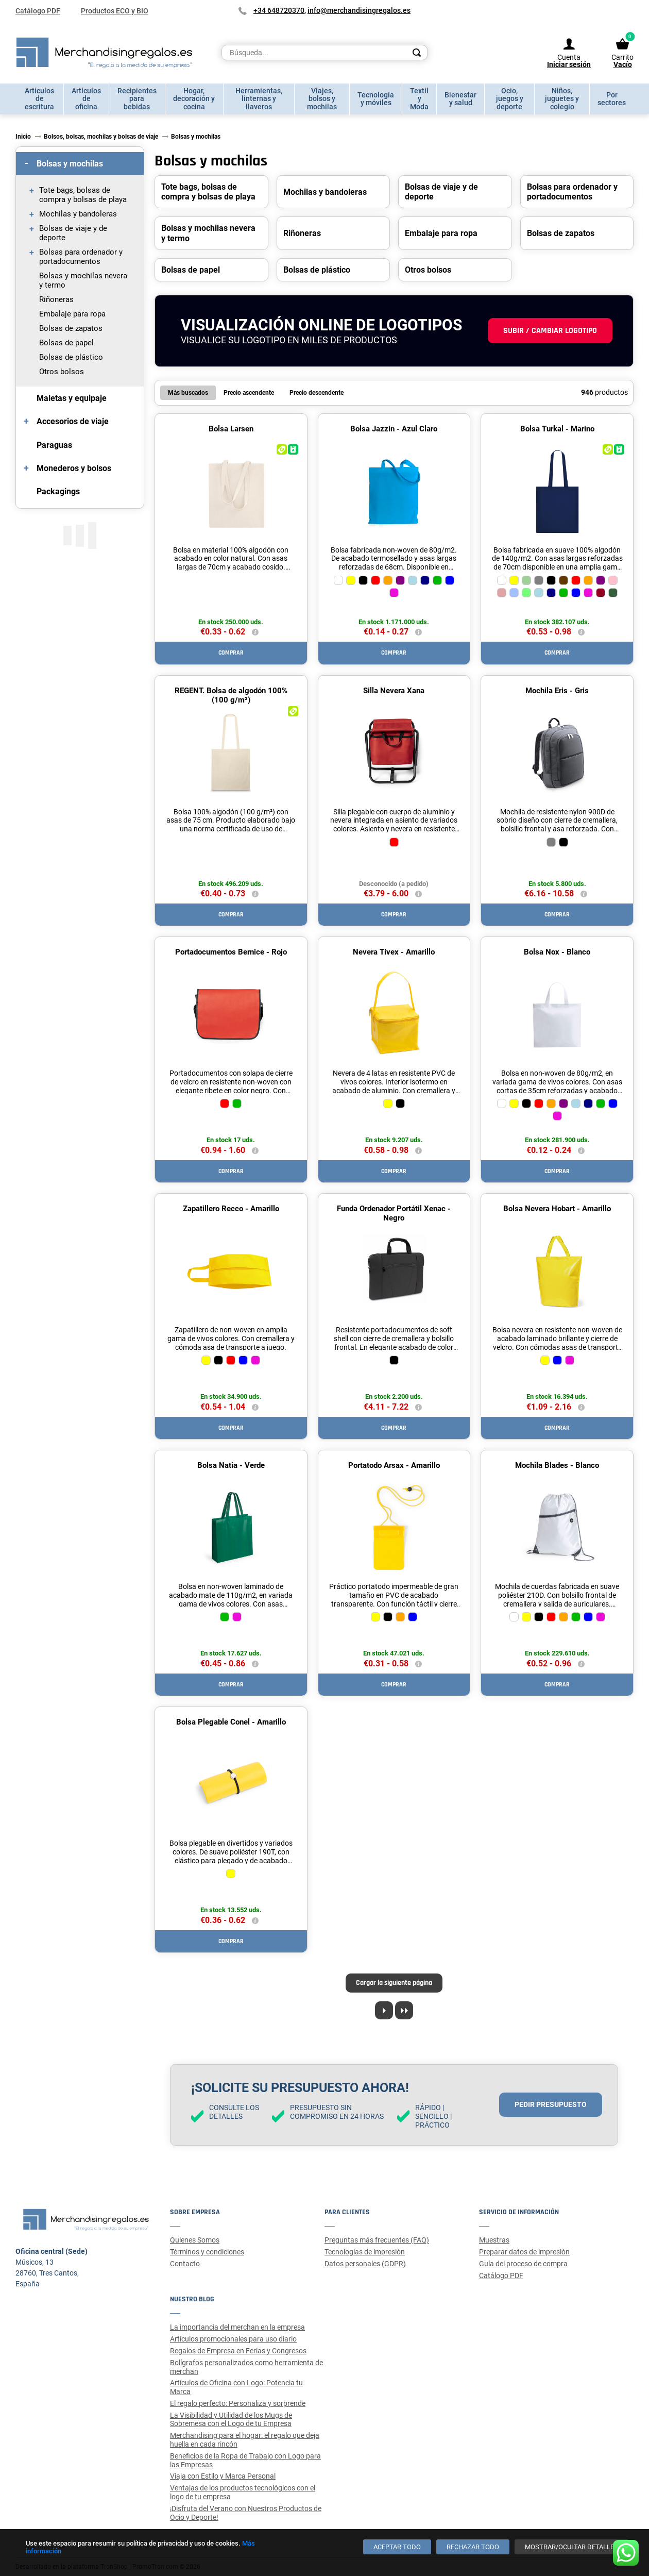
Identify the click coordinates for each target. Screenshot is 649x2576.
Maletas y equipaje (72, 398)
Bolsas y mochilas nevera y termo (83, 280)
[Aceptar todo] (397, 2546)
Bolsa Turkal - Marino (557, 428)
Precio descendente (316, 392)
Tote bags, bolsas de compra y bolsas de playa (83, 195)
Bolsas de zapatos (71, 328)
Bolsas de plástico (71, 357)
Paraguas (54, 445)
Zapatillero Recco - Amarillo (231, 1208)
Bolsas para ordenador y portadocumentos (81, 256)
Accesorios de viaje (73, 421)
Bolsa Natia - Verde (231, 1465)
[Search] (417, 52)
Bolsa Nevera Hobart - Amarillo (557, 1208)
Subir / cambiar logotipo (550, 330)
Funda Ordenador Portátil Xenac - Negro (394, 1213)
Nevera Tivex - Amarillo (394, 952)
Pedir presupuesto (551, 2104)
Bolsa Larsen (231, 428)
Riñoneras (56, 299)
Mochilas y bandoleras (78, 214)
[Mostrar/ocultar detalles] (571, 2546)
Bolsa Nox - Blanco (557, 952)
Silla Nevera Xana (393, 690)
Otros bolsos (61, 371)
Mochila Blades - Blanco (557, 1465)
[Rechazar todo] (472, 2546)
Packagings (58, 491)
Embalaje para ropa (72, 314)
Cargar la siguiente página (394, 1982)
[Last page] (404, 2010)
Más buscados (188, 392)
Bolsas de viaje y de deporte (73, 233)
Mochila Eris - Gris (557, 690)
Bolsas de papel (66, 342)
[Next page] (384, 2010)
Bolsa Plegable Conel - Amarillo (231, 1722)
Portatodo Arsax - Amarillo (394, 1465)
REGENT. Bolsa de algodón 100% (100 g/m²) (231, 695)
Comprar (231, 653)
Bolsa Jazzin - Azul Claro (393, 428)
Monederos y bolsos (74, 468)
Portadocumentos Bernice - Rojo (231, 952)
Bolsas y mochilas (70, 164)
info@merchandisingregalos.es (359, 10)
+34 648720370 (278, 10)
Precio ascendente (249, 392)
